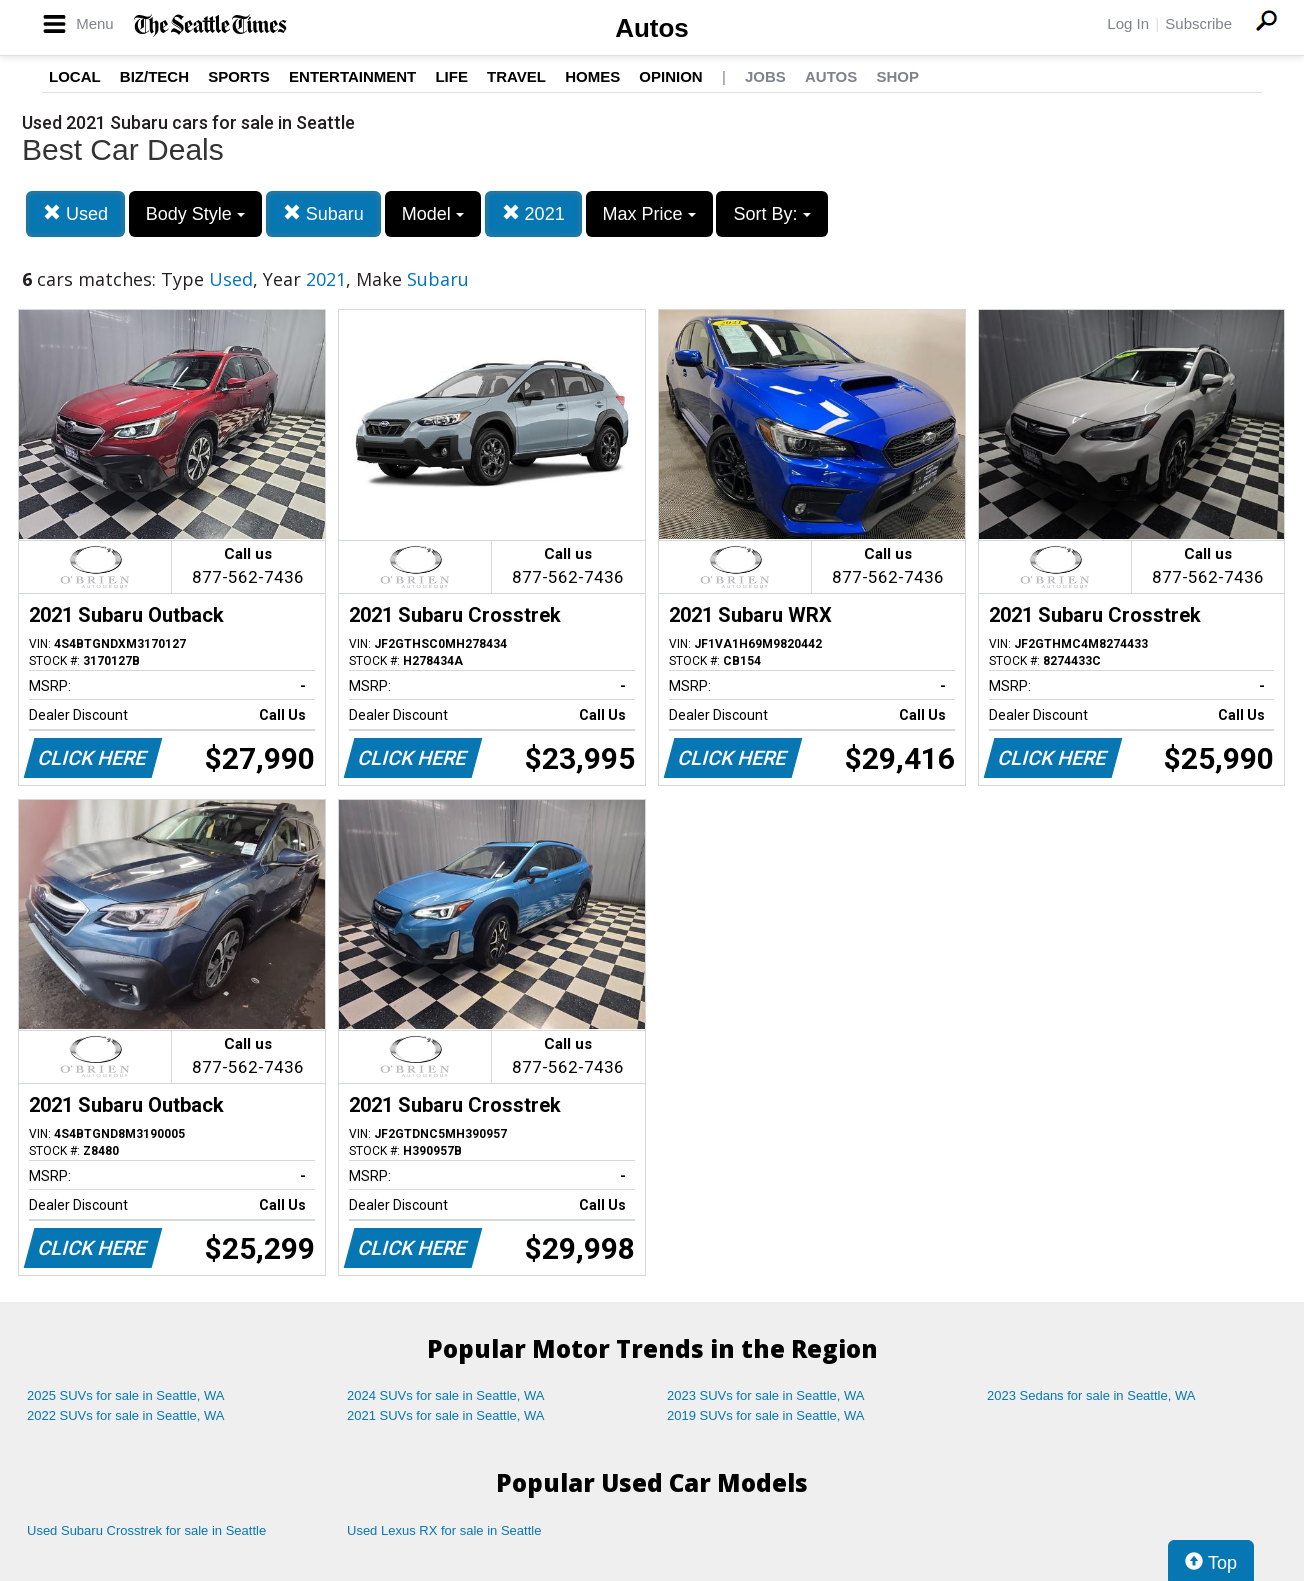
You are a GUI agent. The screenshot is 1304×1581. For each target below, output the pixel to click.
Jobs (765, 76)
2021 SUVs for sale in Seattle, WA (446, 1415)
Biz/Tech (154, 76)
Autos (652, 28)
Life (451, 76)
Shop (897, 76)
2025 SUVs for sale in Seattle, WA (126, 1395)
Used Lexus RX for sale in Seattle (444, 1530)
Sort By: (771, 214)
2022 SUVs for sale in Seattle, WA (126, 1415)
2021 (533, 213)
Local (75, 76)
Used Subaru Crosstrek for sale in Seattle (146, 1530)
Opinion (670, 76)
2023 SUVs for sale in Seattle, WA (766, 1395)
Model (433, 214)
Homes (592, 76)
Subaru (323, 213)
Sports (239, 76)
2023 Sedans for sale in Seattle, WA (1091, 1395)
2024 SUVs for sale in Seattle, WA (446, 1395)
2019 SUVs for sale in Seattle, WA (766, 1415)
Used (75, 213)
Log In (1128, 23)
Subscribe (1198, 23)
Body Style (195, 214)
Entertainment (352, 76)
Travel (516, 76)
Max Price (649, 214)
